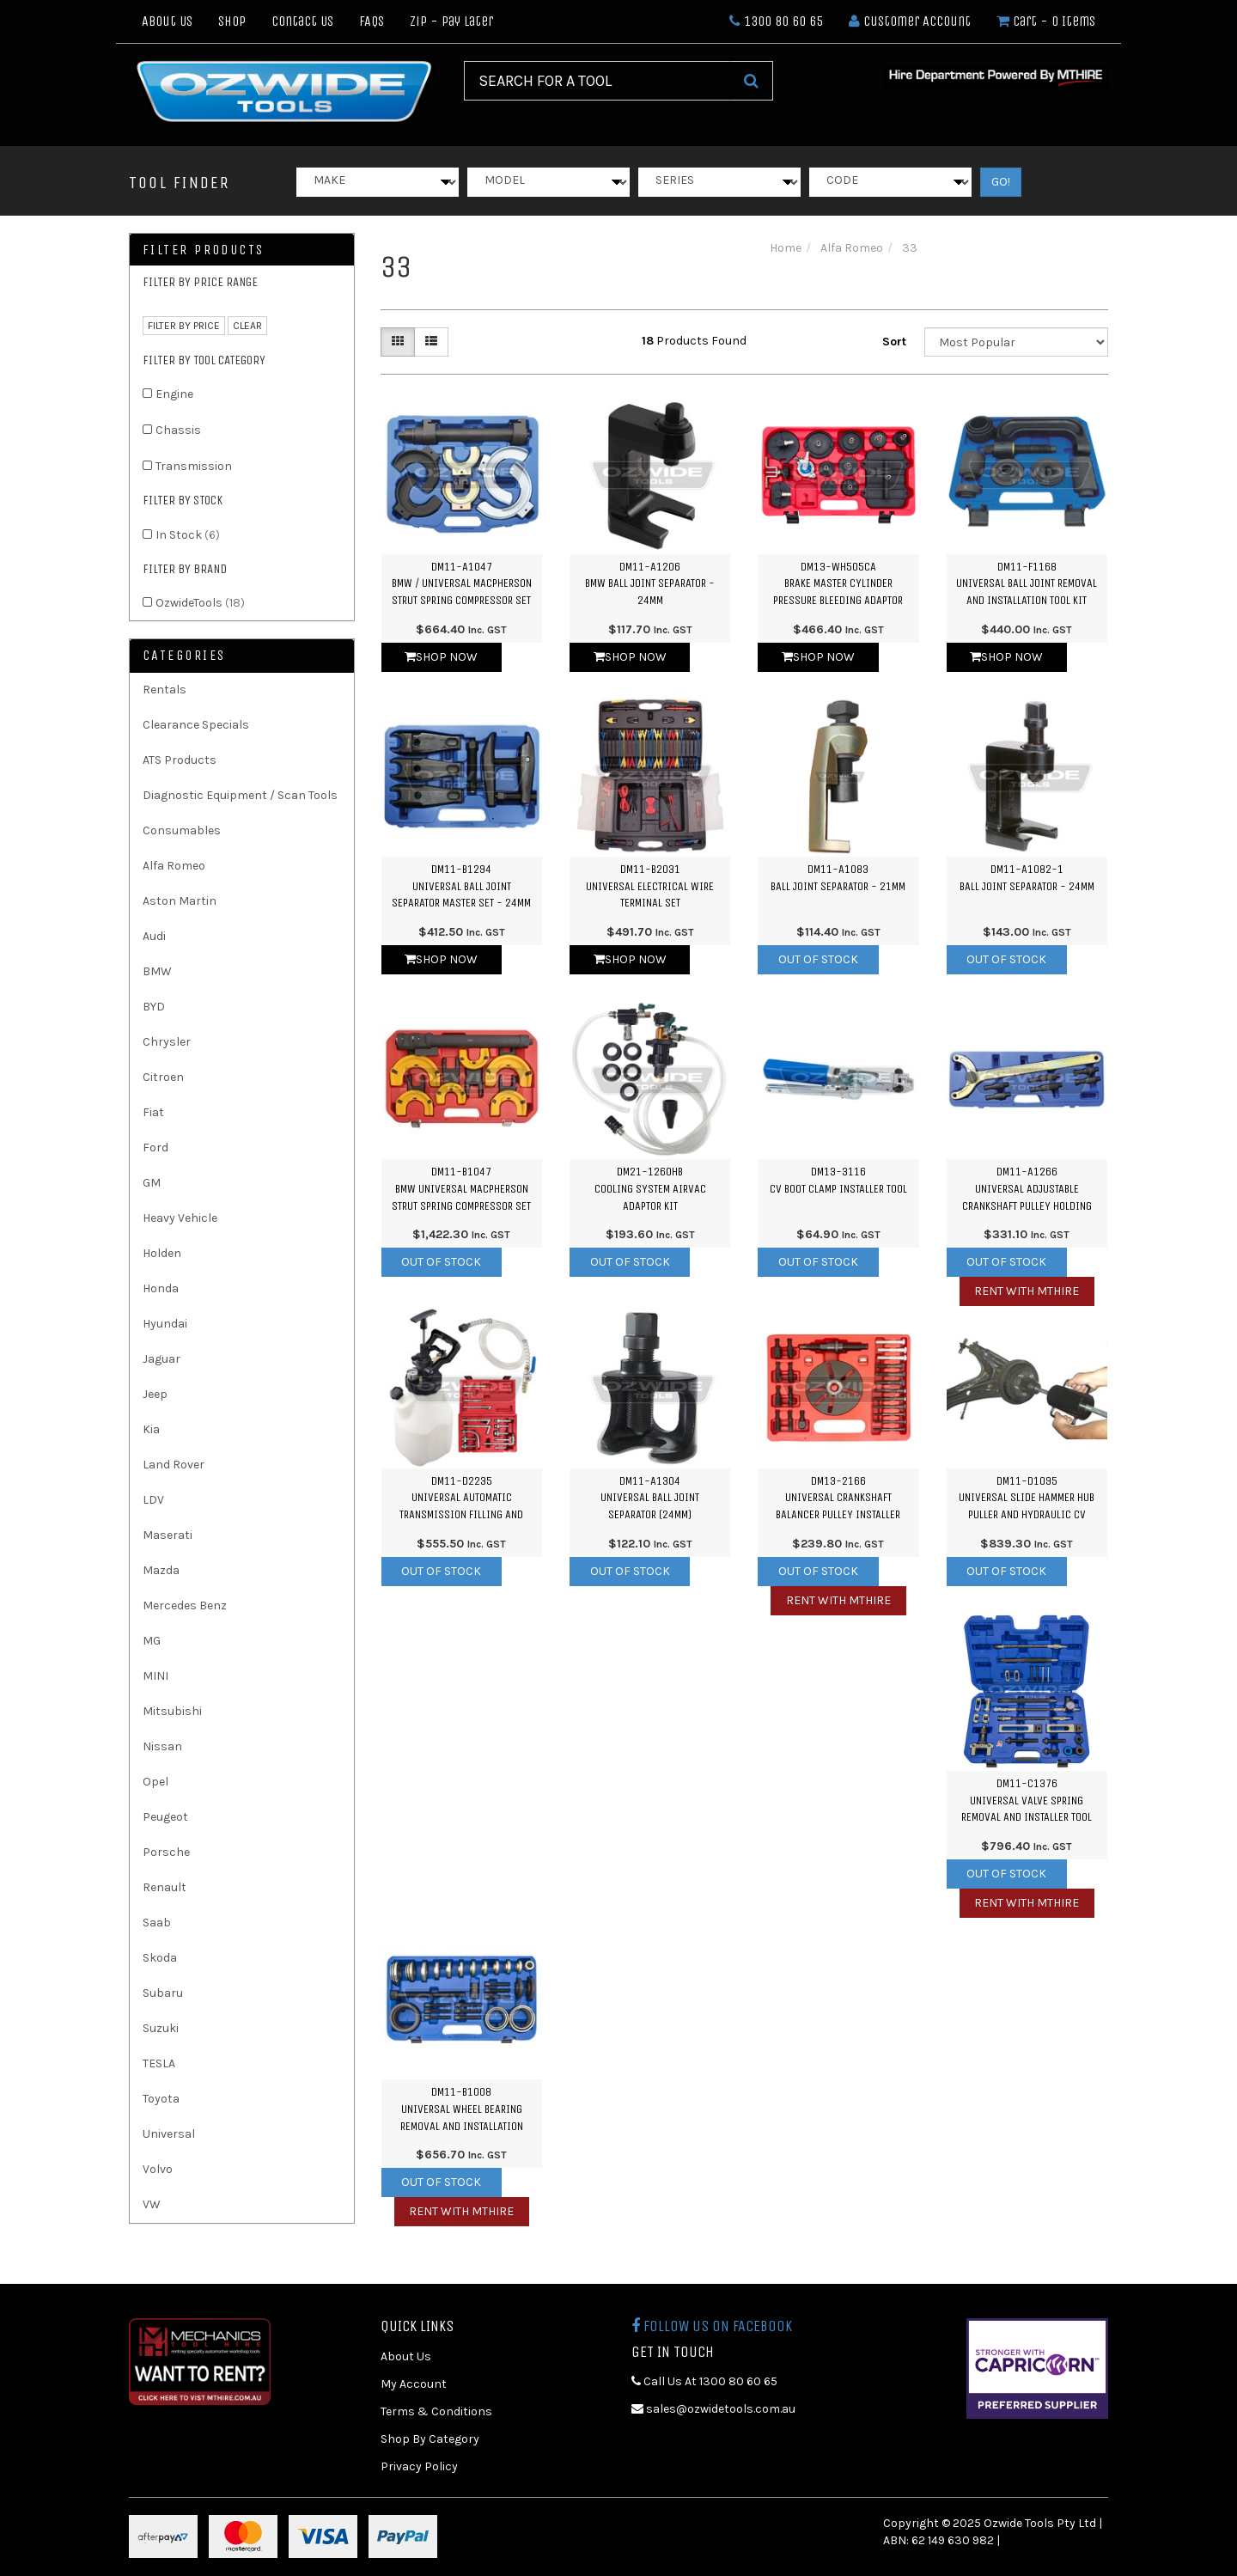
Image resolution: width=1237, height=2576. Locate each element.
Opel (155, 1781)
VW (152, 2204)
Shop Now (441, 657)
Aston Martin (179, 901)
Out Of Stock (818, 959)
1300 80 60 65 (776, 21)
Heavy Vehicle (180, 1218)
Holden (162, 1253)
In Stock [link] (187, 535)
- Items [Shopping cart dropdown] (1045, 21)
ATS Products (179, 760)
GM (152, 1182)
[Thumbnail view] (398, 342)
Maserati (167, 1535)
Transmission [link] (193, 466)
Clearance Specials (196, 724)
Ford (155, 1147)
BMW (157, 971)
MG (152, 1640)
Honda (161, 1288)
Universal (169, 2134)
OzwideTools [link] (200, 602)
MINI (155, 1676)
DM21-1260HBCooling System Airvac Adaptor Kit (650, 1188)
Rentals (164, 689)
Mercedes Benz (185, 1605)
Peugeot (165, 1817)
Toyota (161, 2098)
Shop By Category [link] (430, 2439)
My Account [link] (414, 2384)
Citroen (163, 1077)
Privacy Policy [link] (419, 2466)
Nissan (162, 1746)
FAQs (371, 21)
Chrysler (167, 1042)
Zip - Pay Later (451, 21)
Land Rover (173, 1464)
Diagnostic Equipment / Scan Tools (240, 795)
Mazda (161, 1570)
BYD (154, 1006)
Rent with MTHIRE (1026, 1291)
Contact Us (302, 21)
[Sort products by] (1016, 342)
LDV (153, 1499)
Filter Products (204, 250)
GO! (1000, 181)
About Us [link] (406, 2356)
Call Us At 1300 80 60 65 (704, 2381)
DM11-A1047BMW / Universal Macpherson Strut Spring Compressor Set (462, 583)
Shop (232, 21)
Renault (164, 1887)
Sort (894, 341)
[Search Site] (751, 81)
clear (247, 326)
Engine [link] (174, 394)
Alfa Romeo (174, 865)
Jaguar (161, 1359)
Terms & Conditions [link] (436, 2411)
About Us (167, 21)
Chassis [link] (178, 430)
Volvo (158, 2169)
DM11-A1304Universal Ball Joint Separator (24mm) (649, 1498)
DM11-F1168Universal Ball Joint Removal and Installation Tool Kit (1026, 583)
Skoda (160, 1957)
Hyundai (165, 1323)
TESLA (159, 2063)
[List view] (431, 342)
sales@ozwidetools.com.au (713, 2409)
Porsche (166, 1852)
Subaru (163, 1993)
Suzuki (161, 2028)
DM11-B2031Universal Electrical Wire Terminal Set (650, 886)
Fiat (153, 1112)
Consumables (182, 830)
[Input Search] (597, 81)
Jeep (155, 1394)
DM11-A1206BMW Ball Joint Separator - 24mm (650, 583)
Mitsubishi (172, 1711)
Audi (154, 936)
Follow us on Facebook (711, 2326)
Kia (151, 1429)
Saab (157, 1922)
